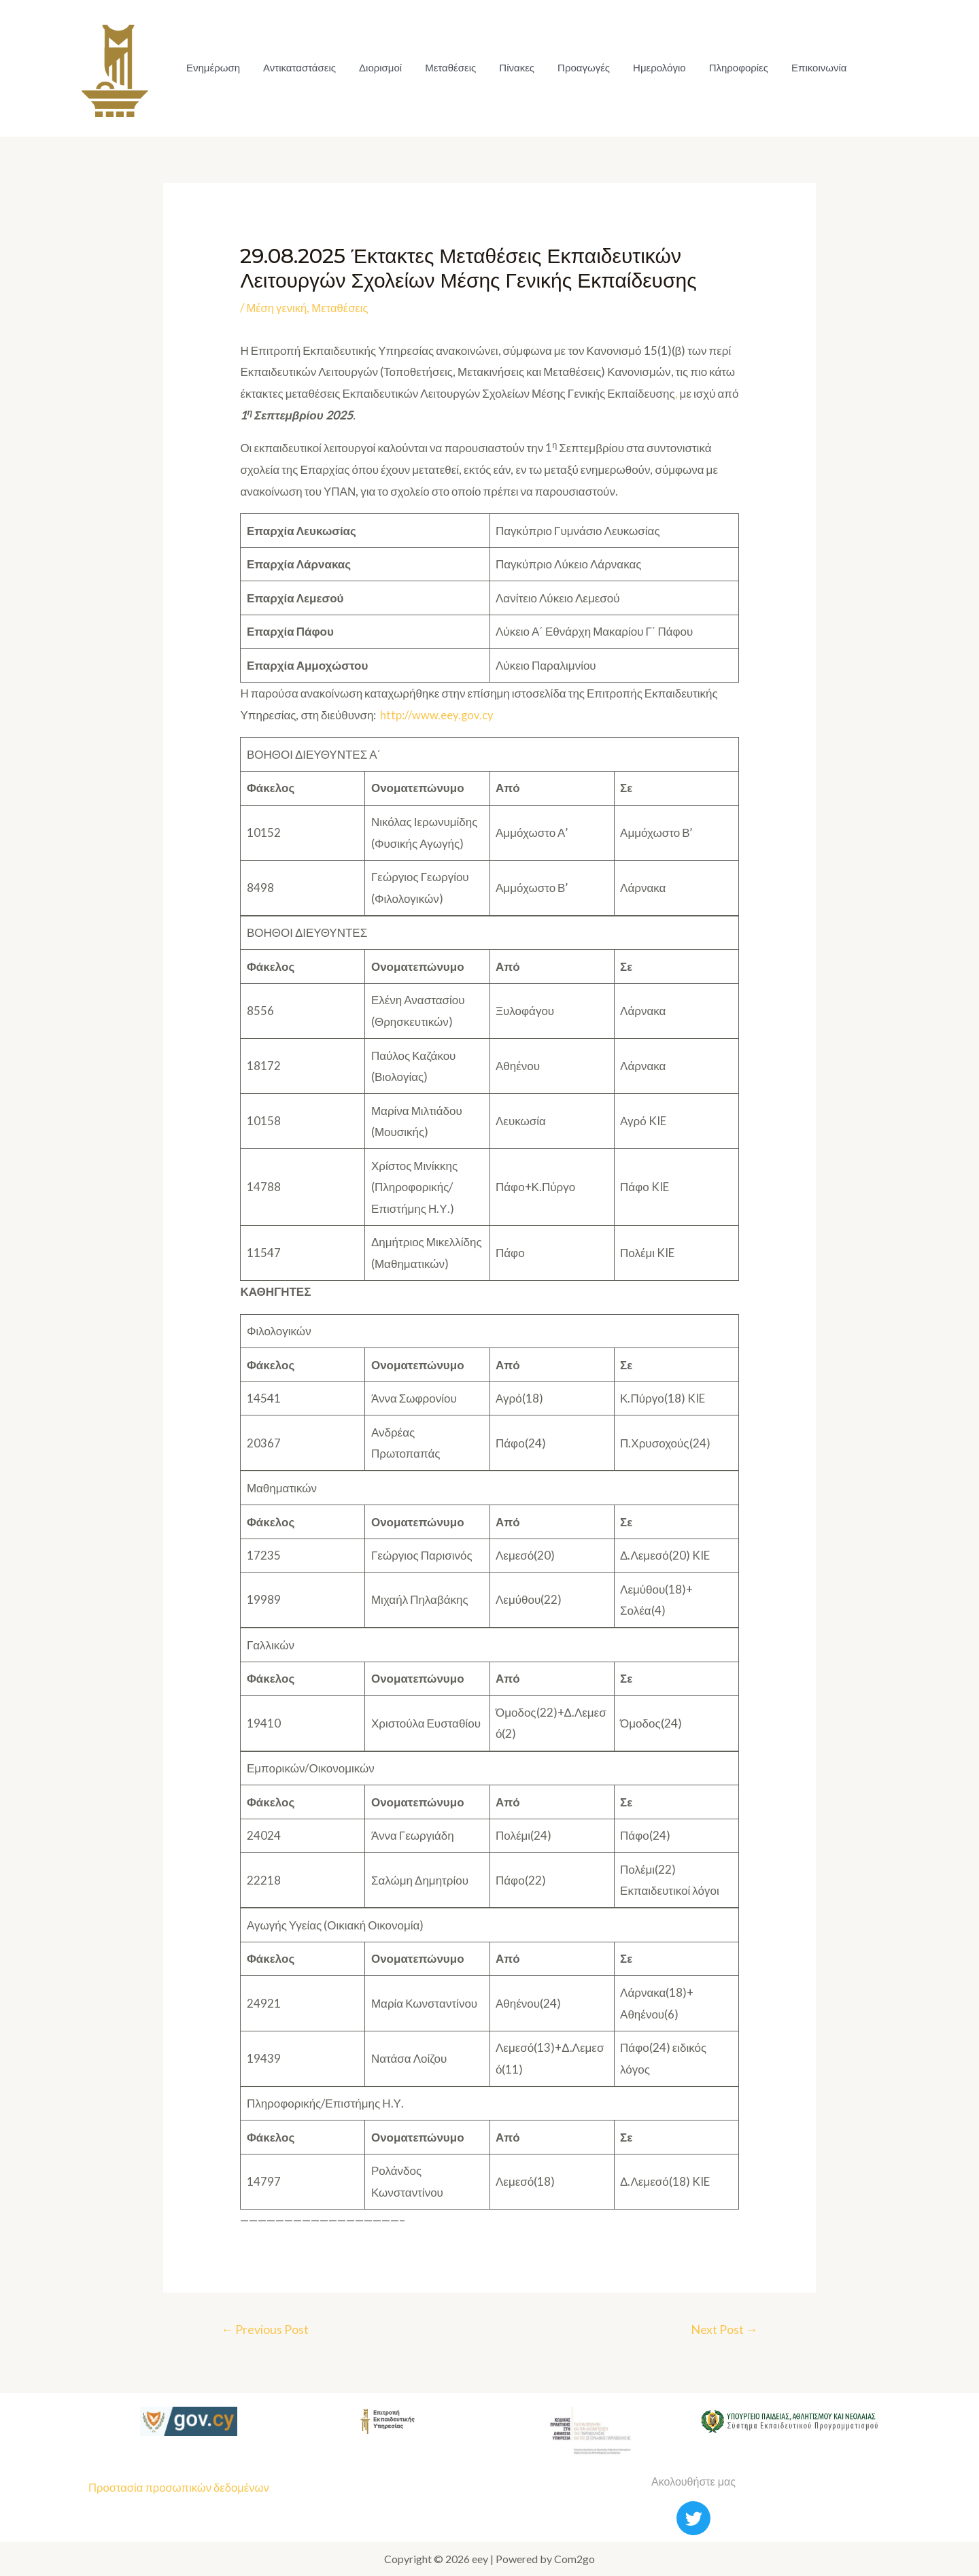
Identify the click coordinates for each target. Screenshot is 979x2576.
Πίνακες (510, 67)
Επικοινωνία (807, 67)
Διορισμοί (377, 67)
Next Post (723, 2329)
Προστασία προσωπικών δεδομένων (180, 2487)
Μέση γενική (277, 307)
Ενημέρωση (212, 67)
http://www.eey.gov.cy (437, 714)
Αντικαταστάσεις (297, 67)
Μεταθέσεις (445, 67)
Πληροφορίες (728, 67)
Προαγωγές (576, 67)
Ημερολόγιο (650, 67)
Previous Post (266, 2329)
